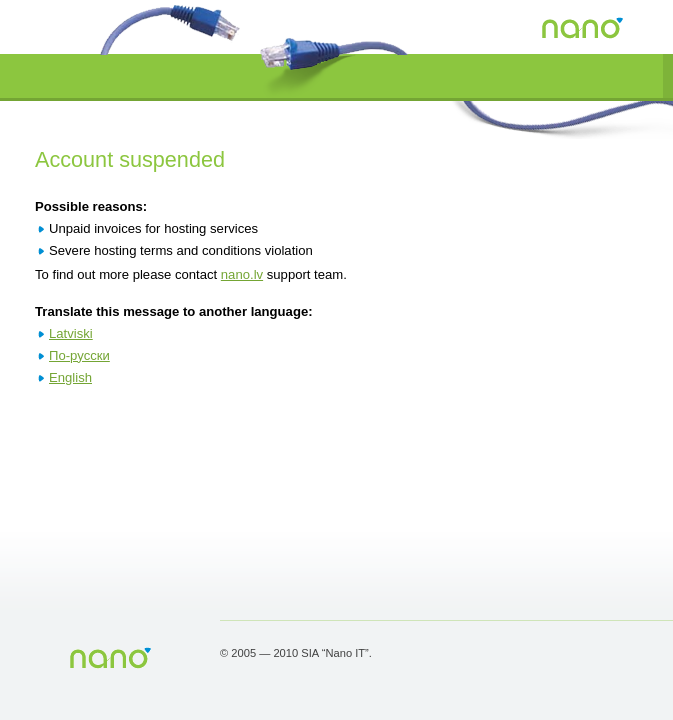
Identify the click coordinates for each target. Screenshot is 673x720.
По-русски (79, 355)
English (70, 377)
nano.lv (242, 274)
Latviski (71, 333)
